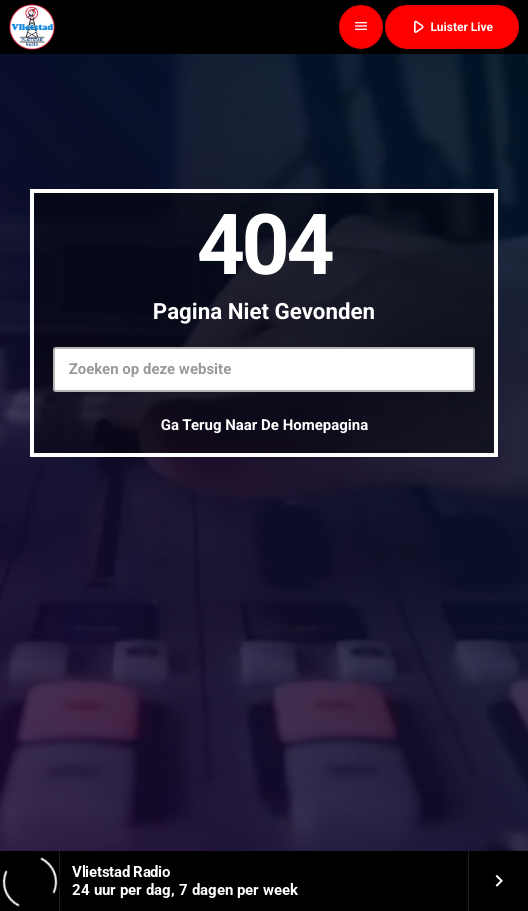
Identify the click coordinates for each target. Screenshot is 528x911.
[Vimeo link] (32, 27)
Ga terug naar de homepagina (265, 425)
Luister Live (450, 27)
